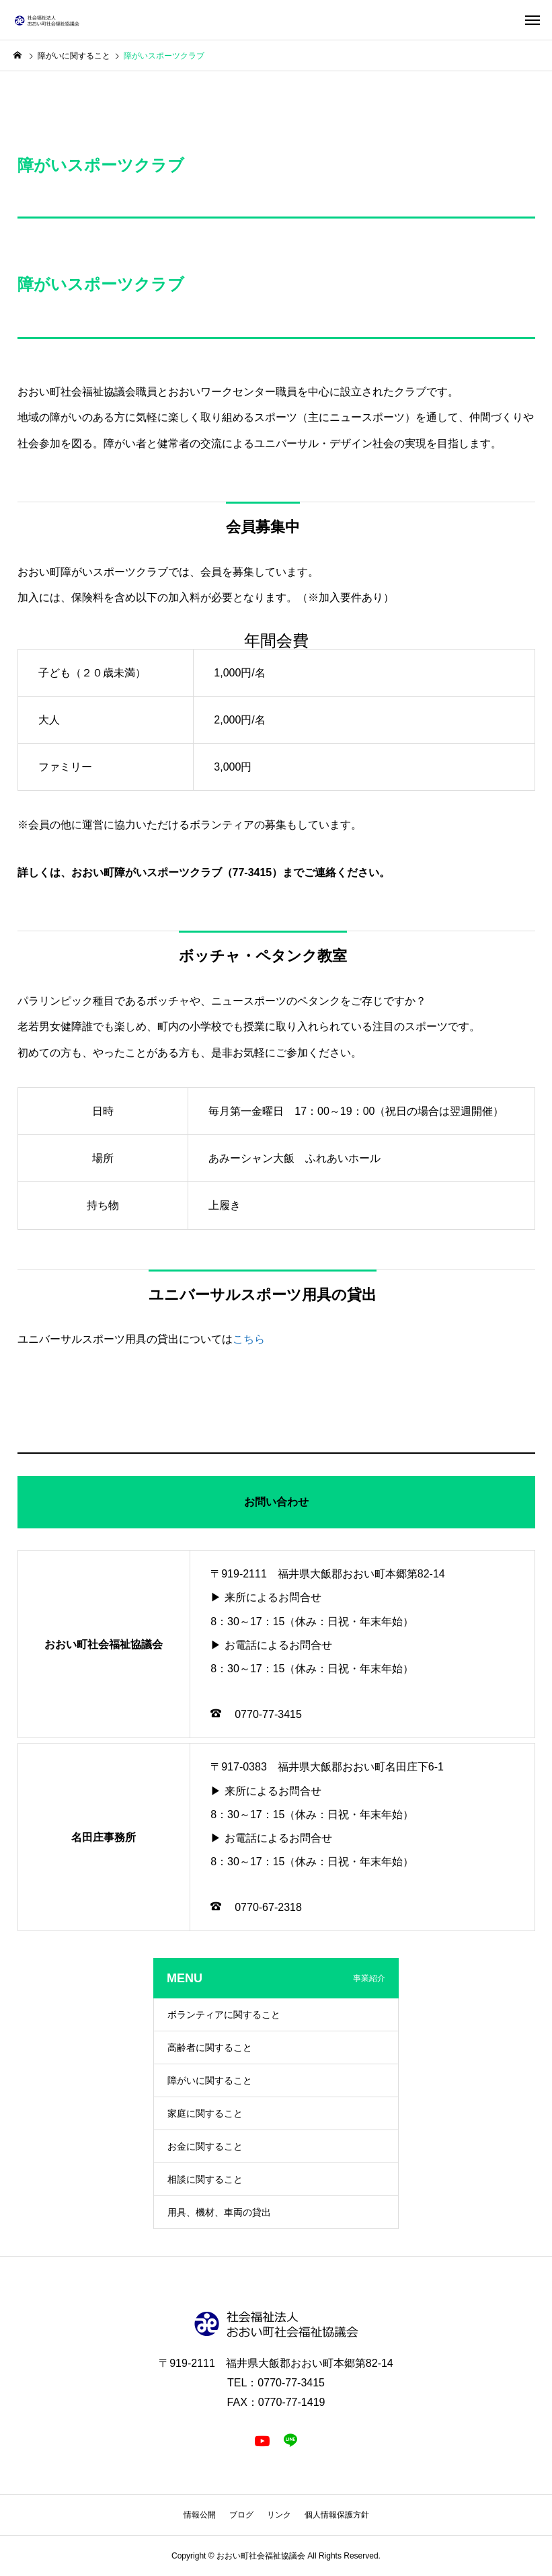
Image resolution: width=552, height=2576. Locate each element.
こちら (249, 1339)
